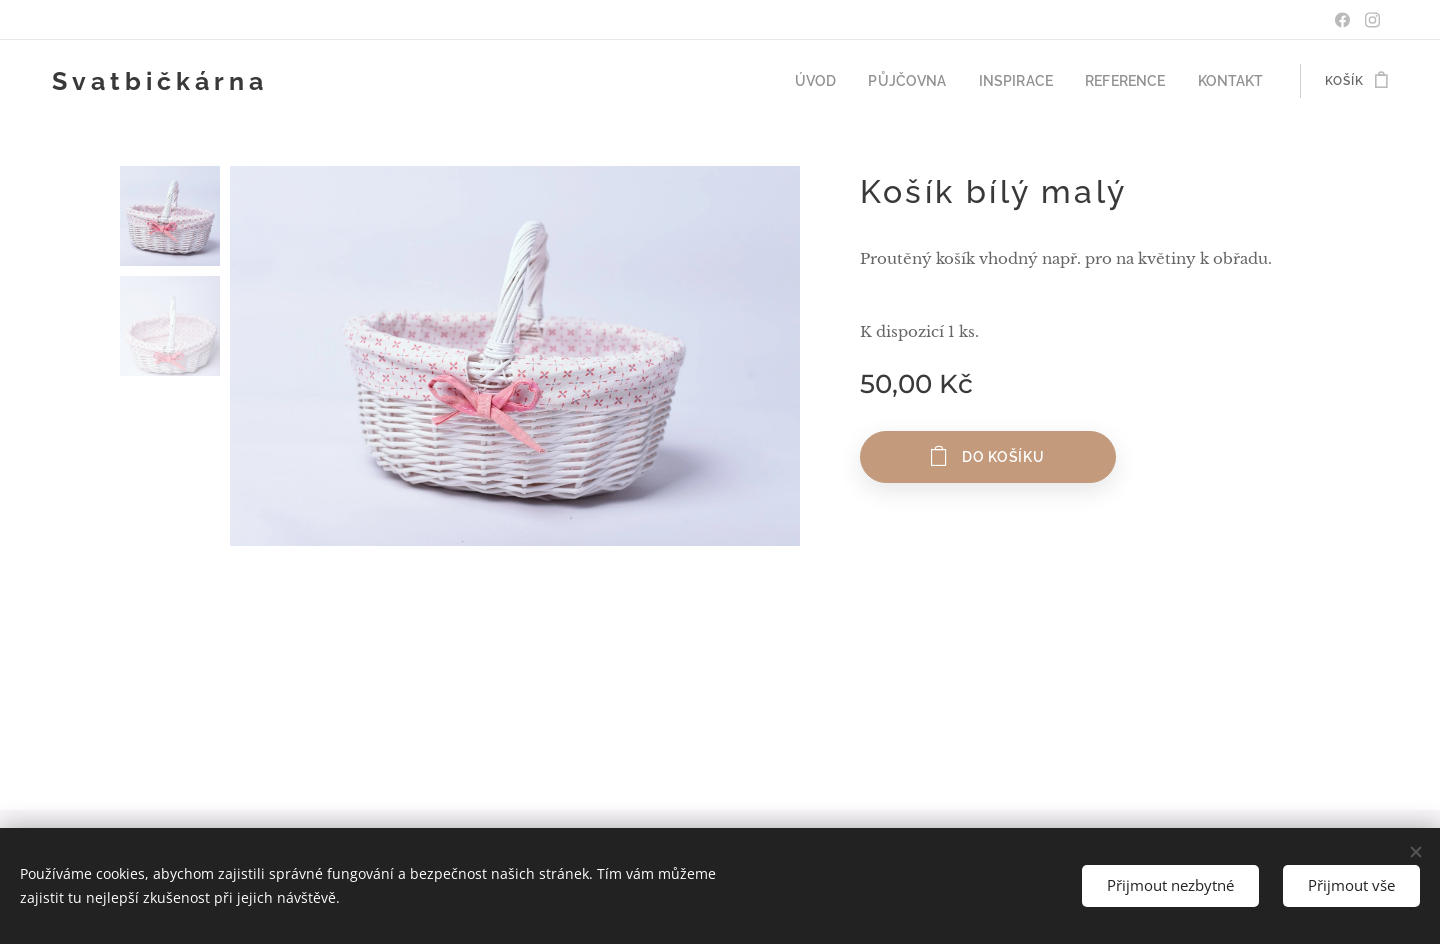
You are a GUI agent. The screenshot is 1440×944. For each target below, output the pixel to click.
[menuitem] (851, 81)
